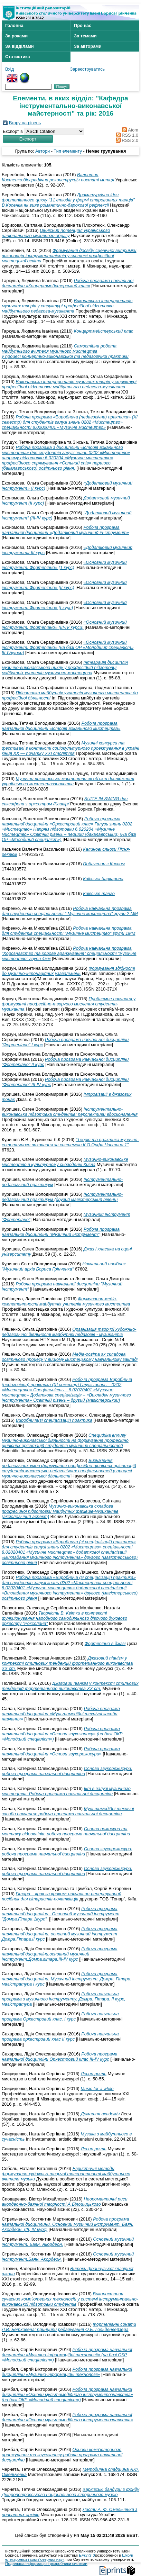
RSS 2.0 (125, 140)
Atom (129, 130)
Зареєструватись (87, 69)
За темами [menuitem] (85, 35)
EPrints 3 (87, 2555)
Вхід (9, 69)
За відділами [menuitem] (19, 46)
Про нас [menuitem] (82, 25)
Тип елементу (68, 151)
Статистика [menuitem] (17, 56)
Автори (42, 151)
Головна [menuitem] (14, 25)
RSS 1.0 (125, 135)
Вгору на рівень (25, 122)
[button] (28, 139)
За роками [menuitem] (16, 35)
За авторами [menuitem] (88, 46)
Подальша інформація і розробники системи (46, 2563)
